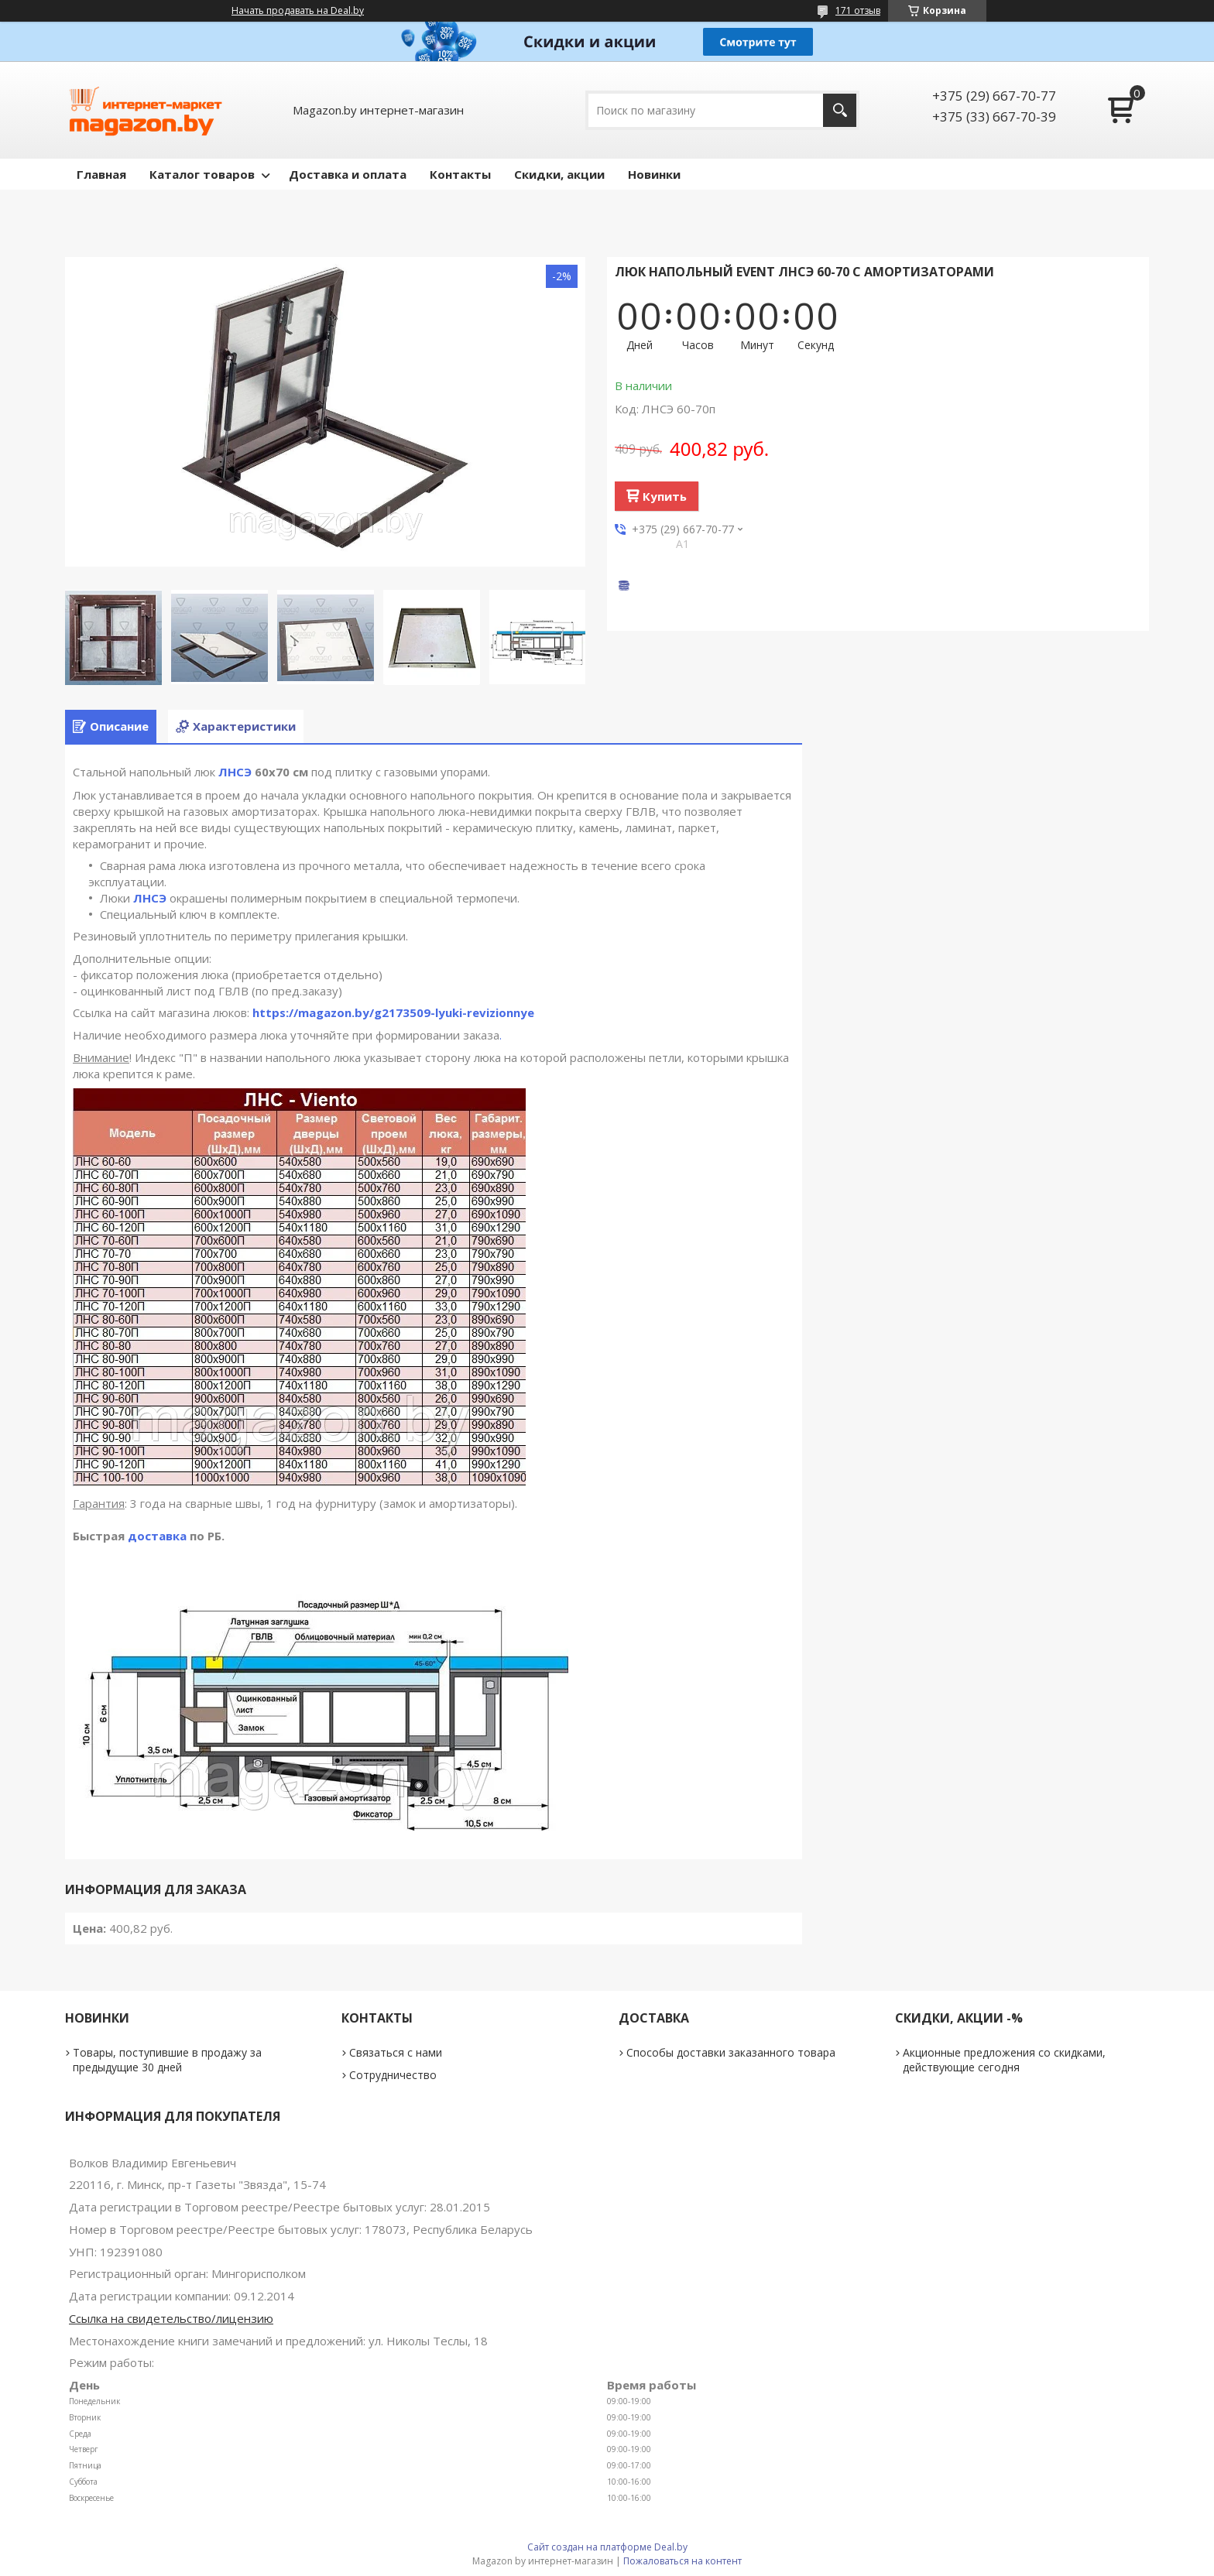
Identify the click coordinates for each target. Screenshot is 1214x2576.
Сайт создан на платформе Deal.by (607, 2547)
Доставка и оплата (347, 174)
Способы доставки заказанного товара (730, 2052)
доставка (157, 1535)
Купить (665, 496)
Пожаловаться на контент (682, 2560)
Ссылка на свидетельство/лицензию (171, 2318)
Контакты (460, 174)
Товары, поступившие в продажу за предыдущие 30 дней (167, 2059)
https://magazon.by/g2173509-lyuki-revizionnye (393, 1012)
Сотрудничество (393, 2074)
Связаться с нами (395, 2052)
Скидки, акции (559, 174)
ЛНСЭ (235, 771)
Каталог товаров (202, 174)
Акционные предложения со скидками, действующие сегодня (1004, 2059)
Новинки (654, 174)
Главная (101, 174)
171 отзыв (857, 10)
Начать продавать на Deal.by (297, 10)
